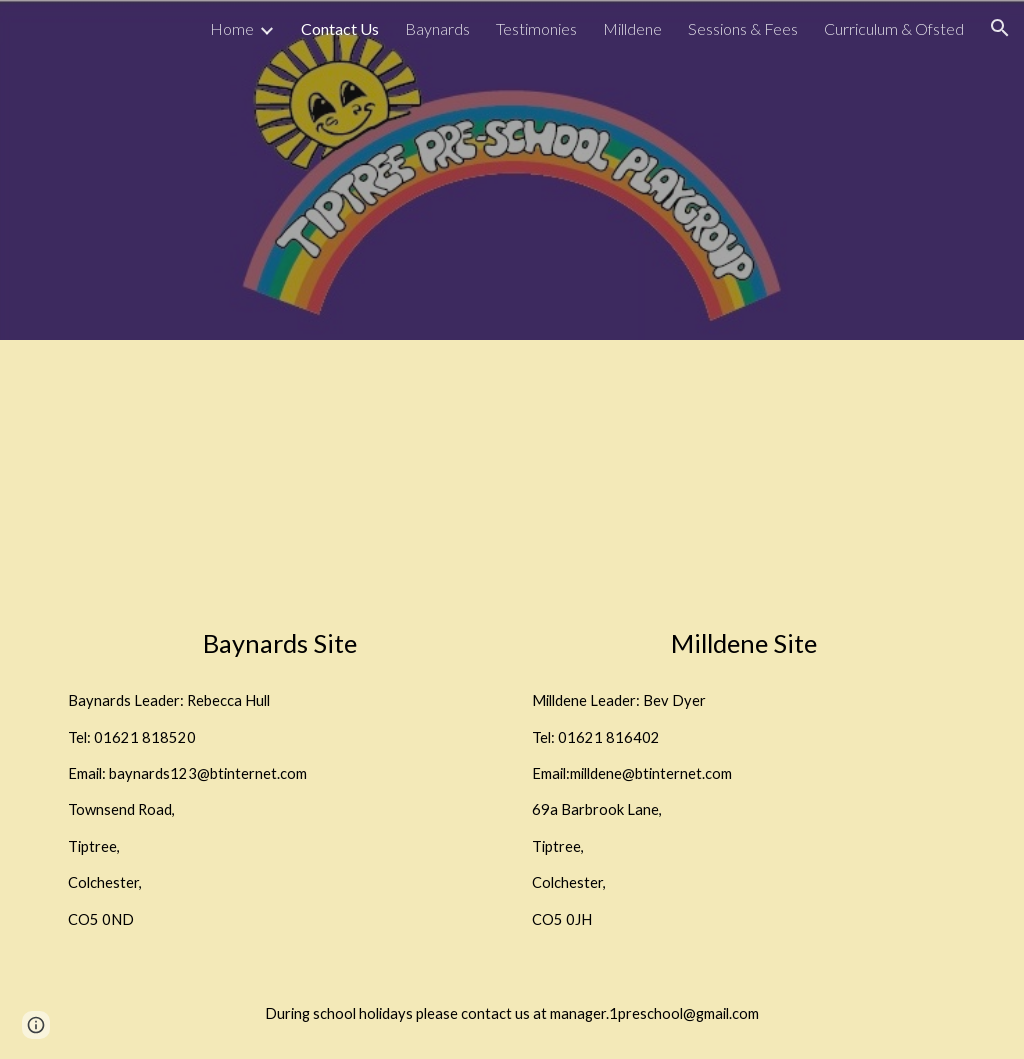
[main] (280, 643)
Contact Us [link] (340, 28)
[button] (1000, 28)
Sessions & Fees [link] (743, 28)
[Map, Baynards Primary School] (280, 488)
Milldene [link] (632, 28)
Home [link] (232, 28)
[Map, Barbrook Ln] (744, 488)
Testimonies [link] (536, 28)
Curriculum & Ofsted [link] (894, 28)
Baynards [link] (437, 28)
